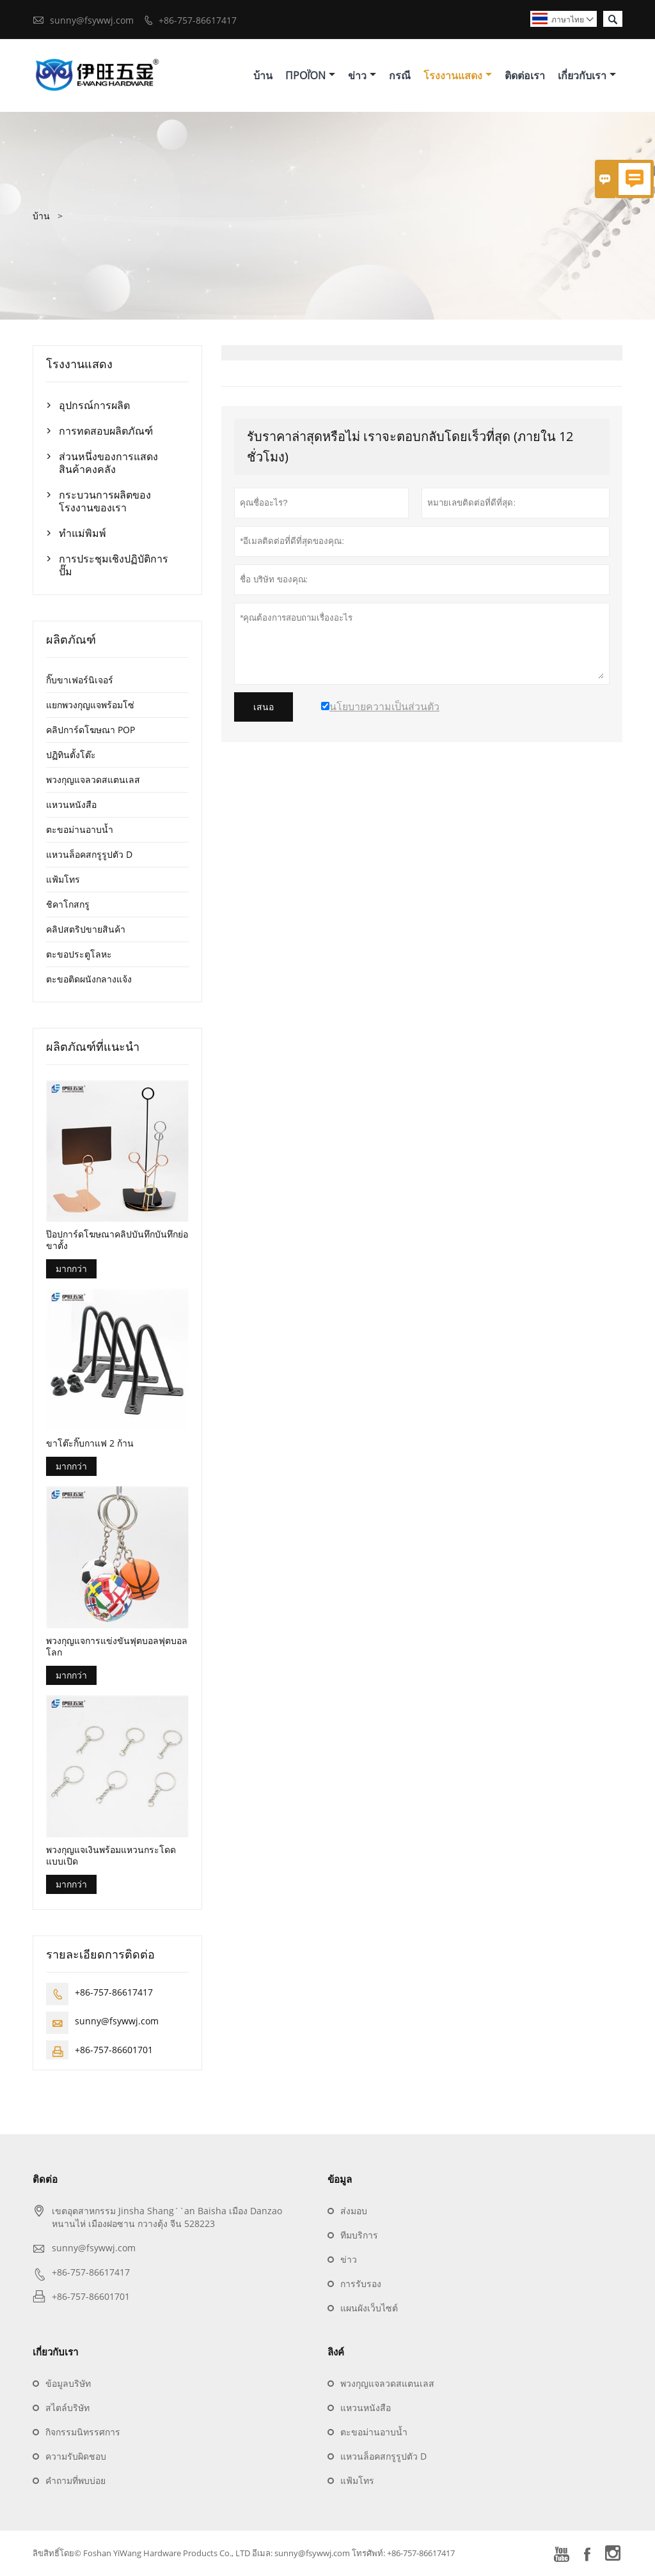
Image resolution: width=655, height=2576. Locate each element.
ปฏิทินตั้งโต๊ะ (71, 755)
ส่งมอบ (353, 2211)
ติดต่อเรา (525, 75)
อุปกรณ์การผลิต (94, 405)
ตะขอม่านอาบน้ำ (79, 829)
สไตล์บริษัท (67, 2408)
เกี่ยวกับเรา (587, 75)
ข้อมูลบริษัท (68, 2384)
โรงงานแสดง (457, 75)
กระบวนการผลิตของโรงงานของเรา (105, 501)
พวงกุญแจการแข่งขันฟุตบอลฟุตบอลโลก (116, 1647)
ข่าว (362, 75)
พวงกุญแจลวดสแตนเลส (93, 779)
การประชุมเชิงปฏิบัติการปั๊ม (113, 565)
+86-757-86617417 (198, 20)
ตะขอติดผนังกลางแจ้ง (89, 979)
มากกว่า (71, 1269)
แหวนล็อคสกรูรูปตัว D (89, 854)
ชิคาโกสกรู (68, 904)
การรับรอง (360, 2284)
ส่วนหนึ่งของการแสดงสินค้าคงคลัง (108, 463)
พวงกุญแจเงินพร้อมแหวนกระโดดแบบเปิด (111, 1856)
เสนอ (263, 707)
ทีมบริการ (359, 2236)
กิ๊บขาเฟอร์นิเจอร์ (79, 680)
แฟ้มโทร (63, 879)
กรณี (400, 75)
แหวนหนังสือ (71, 804)
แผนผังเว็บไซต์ (369, 2308)
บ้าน (262, 75)
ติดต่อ (45, 2179)
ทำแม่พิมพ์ (82, 533)
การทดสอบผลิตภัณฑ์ (106, 430)
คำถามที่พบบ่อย (75, 2481)
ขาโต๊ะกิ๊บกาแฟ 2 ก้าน (90, 1444)
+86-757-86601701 (114, 2050)
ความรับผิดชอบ (75, 2457)
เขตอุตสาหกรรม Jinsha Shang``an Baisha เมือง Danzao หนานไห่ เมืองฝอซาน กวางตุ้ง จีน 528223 (167, 2217)
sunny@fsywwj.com (92, 20)
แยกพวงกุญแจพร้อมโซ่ (90, 705)
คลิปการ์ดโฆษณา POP (90, 730)
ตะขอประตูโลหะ (79, 954)
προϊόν (310, 75)
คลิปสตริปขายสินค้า (85, 929)
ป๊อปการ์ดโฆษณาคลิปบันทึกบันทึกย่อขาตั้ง (117, 1240)
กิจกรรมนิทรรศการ (82, 2432)
